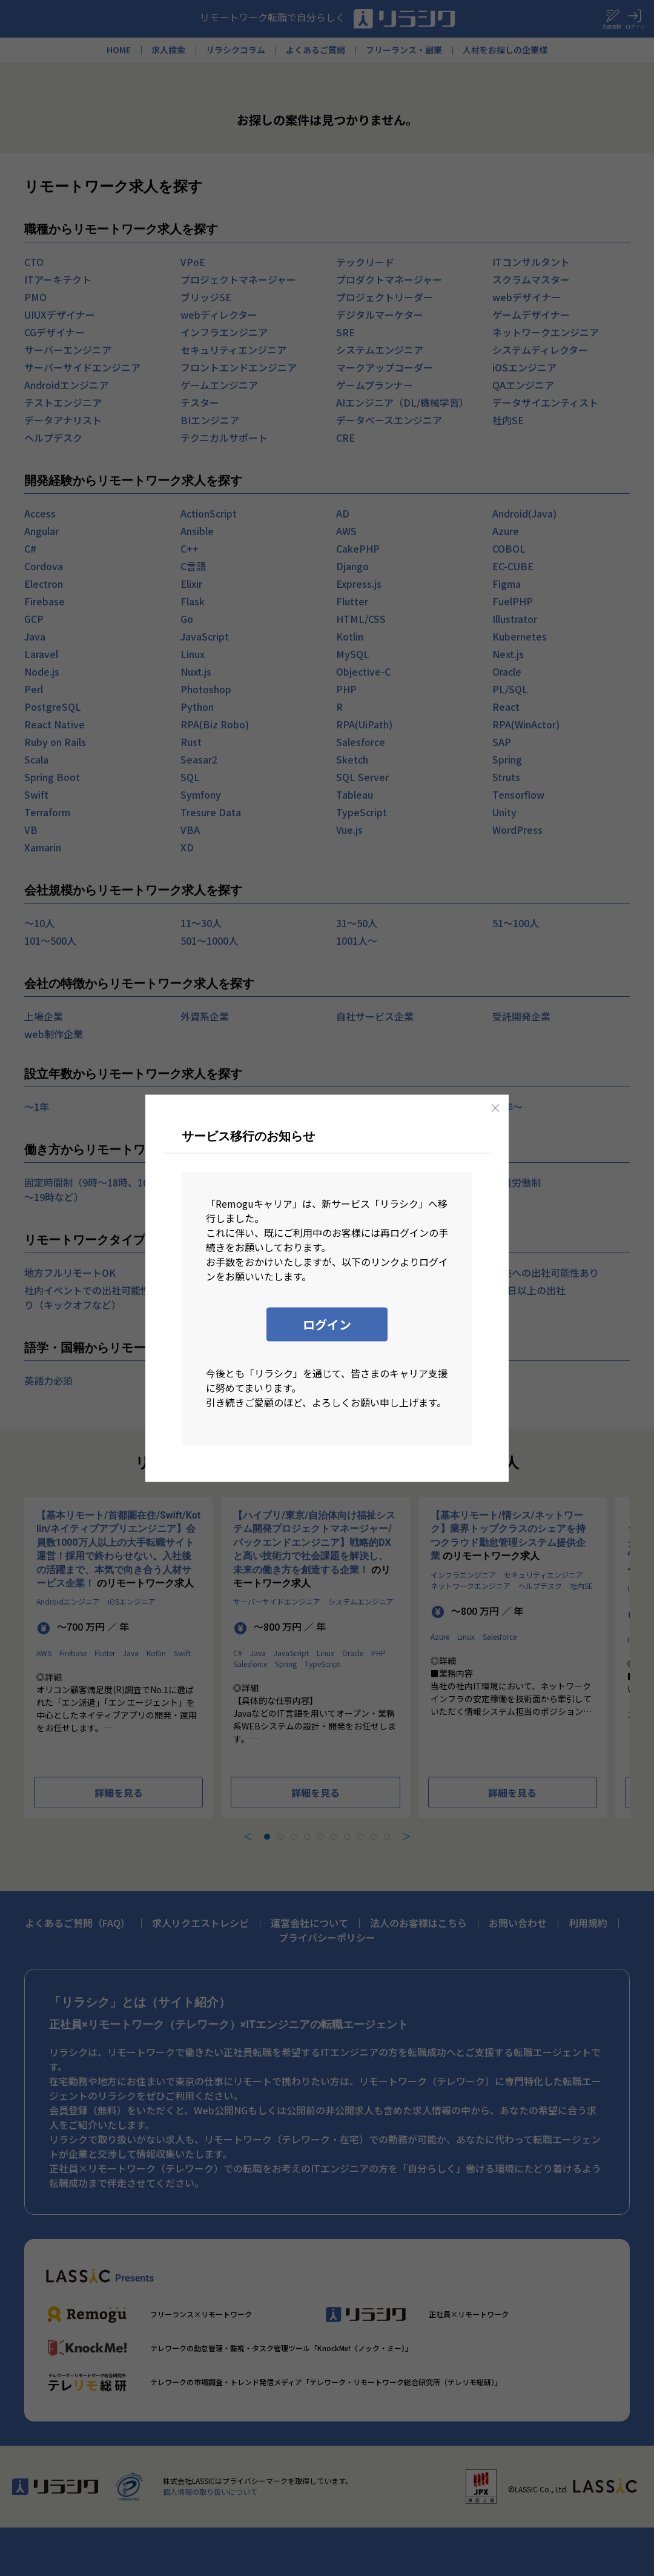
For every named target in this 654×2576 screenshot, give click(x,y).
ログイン (327, 1324)
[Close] (495, 1107)
